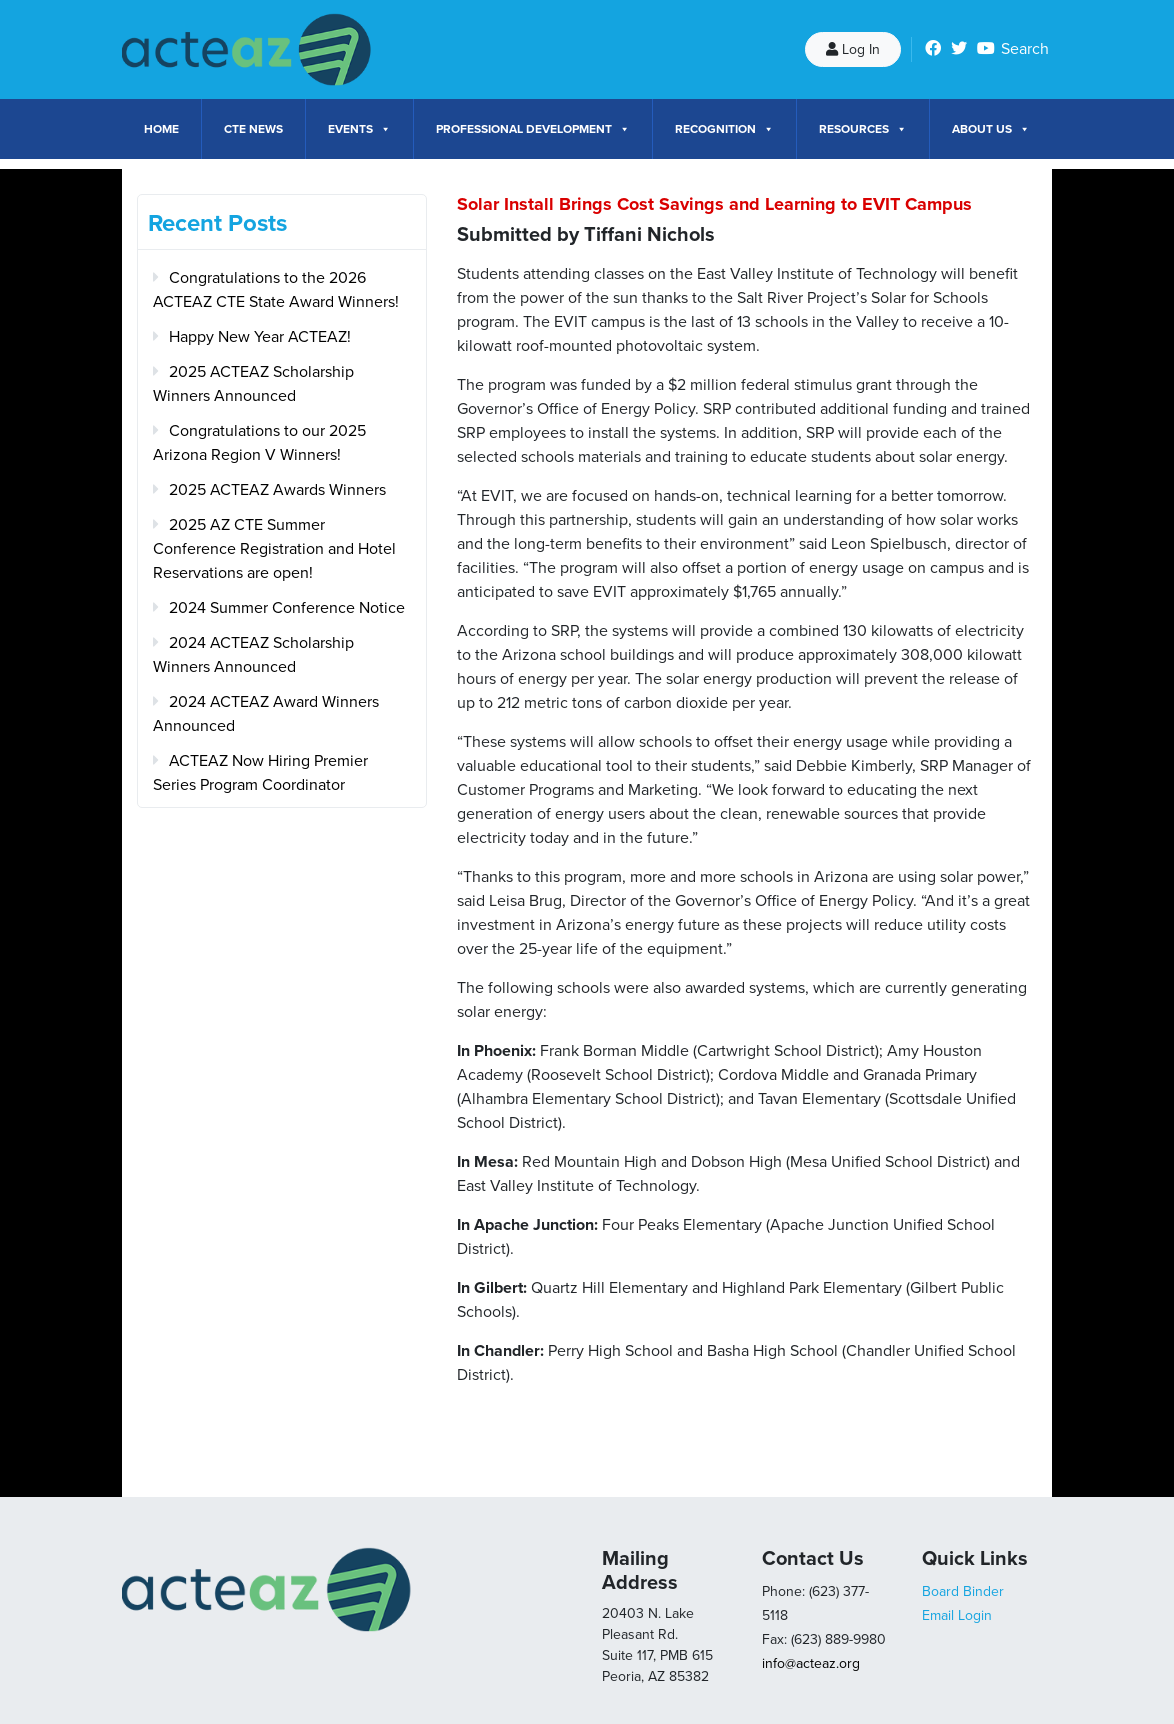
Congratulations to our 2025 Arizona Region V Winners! (259, 443)
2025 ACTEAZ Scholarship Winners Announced (253, 384)
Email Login (957, 1615)
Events (359, 129)
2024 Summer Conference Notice (287, 608)
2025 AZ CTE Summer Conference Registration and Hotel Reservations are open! (274, 549)
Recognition (724, 129)
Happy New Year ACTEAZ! (260, 337)
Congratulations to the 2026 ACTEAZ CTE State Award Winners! (276, 290)
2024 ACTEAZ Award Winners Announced (266, 714)
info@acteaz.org (811, 1663)
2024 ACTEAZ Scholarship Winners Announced (253, 655)
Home (161, 129)
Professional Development (533, 129)
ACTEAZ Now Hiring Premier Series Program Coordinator (260, 773)
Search (1025, 49)
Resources (863, 129)
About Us (991, 129)
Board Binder (963, 1591)
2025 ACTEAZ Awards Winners (277, 490)
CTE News (253, 129)
